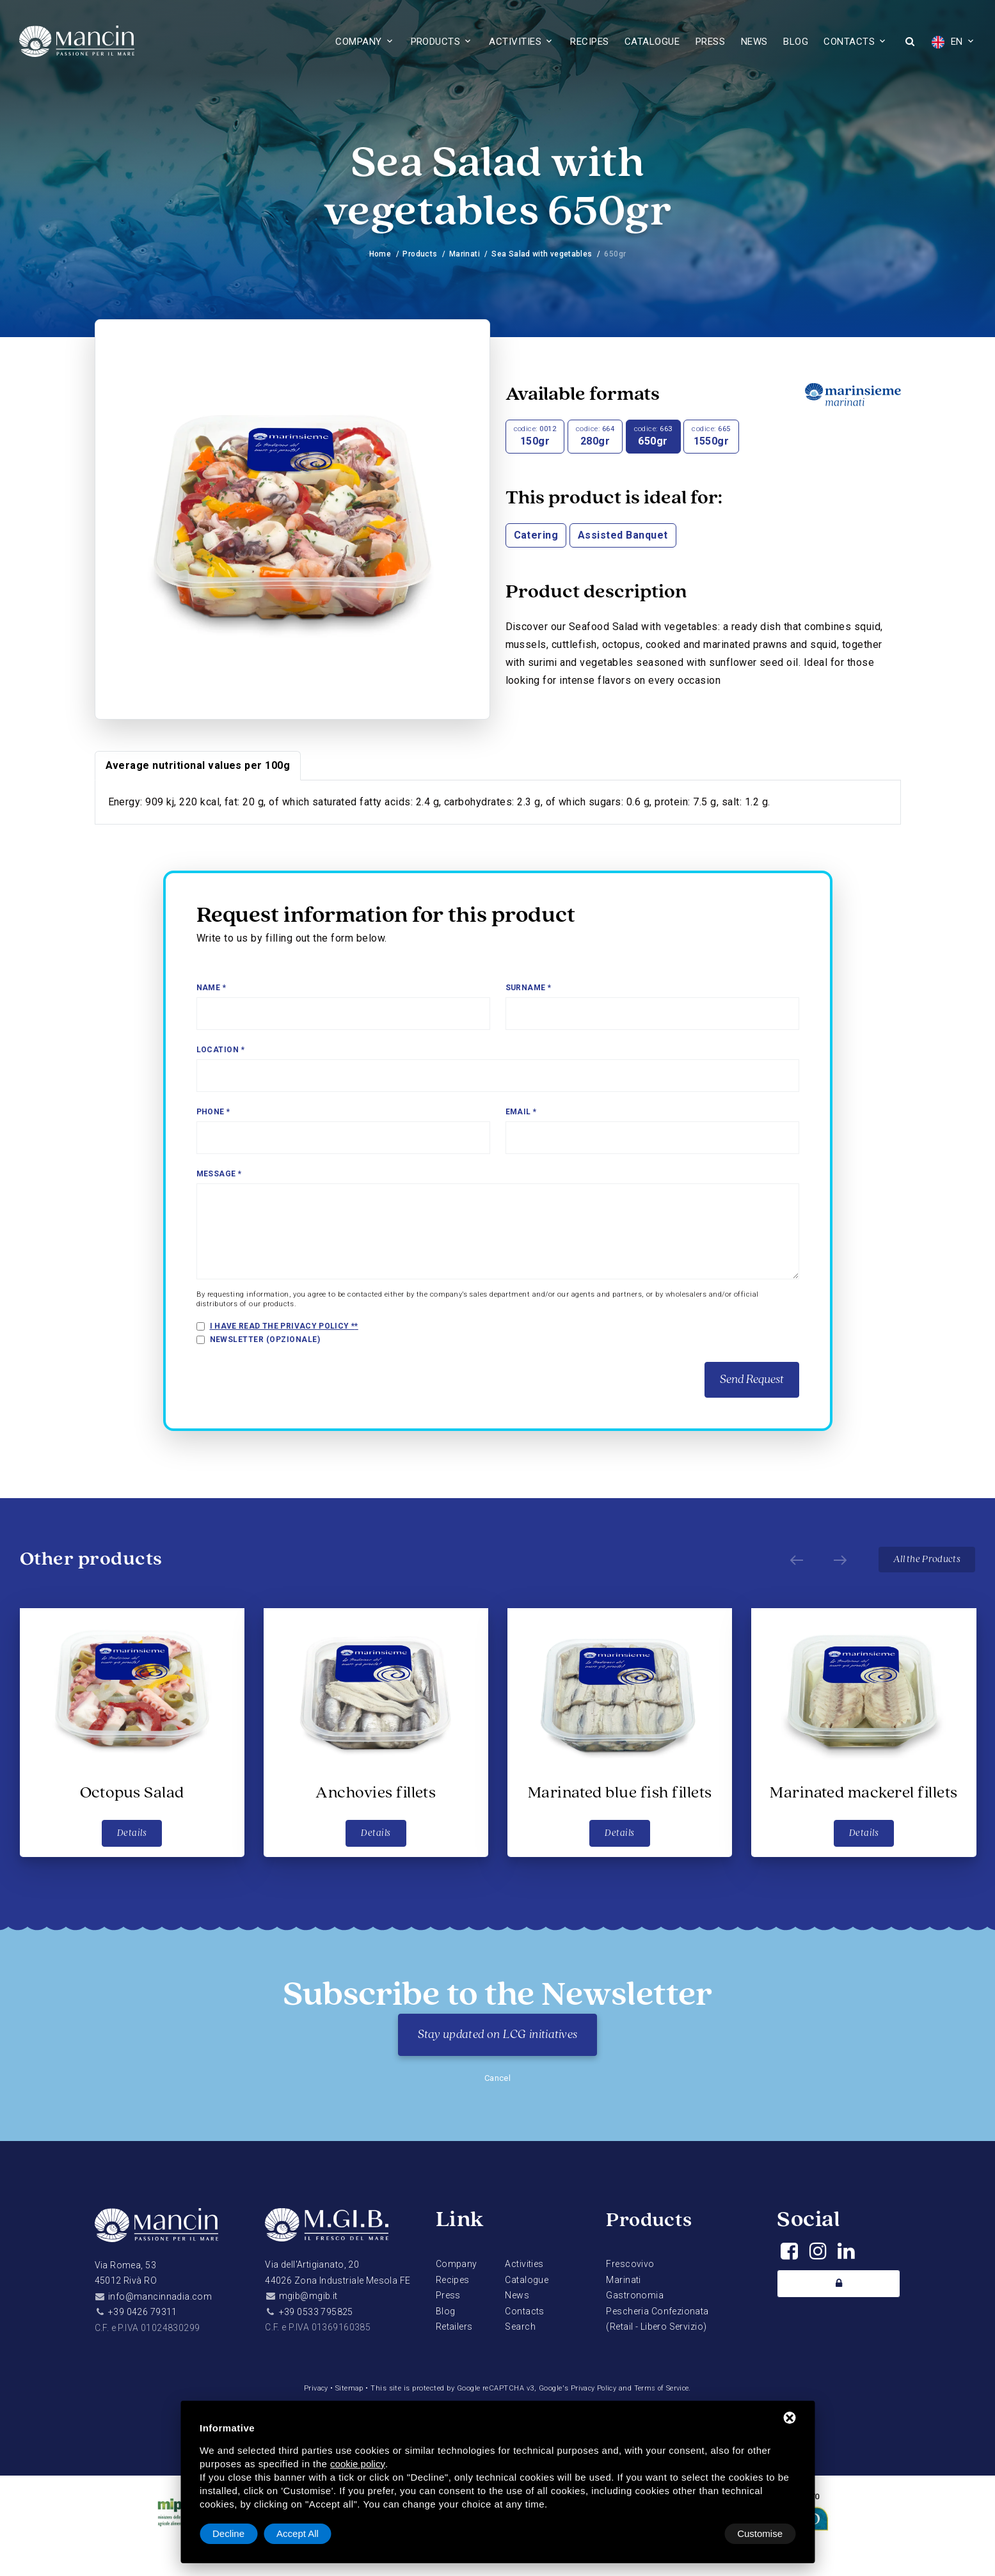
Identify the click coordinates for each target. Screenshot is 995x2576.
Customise (235, 2533)
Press (710, 41)
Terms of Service (663, 2388)
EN (947, 42)
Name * (211, 987)
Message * (219, 1173)
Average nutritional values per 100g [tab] (198, 765)
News (754, 41)
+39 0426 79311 (142, 2312)
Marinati (464, 253)
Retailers (454, 2326)
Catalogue (652, 41)
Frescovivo (630, 2264)
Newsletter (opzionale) (265, 1339)
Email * (521, 1111)
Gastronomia (635, 2295)
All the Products (925, 1559)
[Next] (835, 1559)
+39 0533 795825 (316, 2312)
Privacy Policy (593, 2388)
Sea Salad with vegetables (542, 253)
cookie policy (357, 2463)
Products (436, 41)
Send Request (752, 1379)
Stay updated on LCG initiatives (497, 2034)
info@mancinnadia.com (160, 2296)
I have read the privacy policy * (283, 1326)
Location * (220, 1049)
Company (358, 41)
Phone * (213, 1111)
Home (378, 253)
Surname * (528, 987)
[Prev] (791, 1559)
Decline (692, 2533)
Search (520, 2326)
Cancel (497, 2078)
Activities (515, 41)
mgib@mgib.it (308, 2296)
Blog (795, 41)
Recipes (589, 41)
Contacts (849, 41)
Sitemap (347, 2388)
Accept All (761, 2533)
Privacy (313, 2388)
